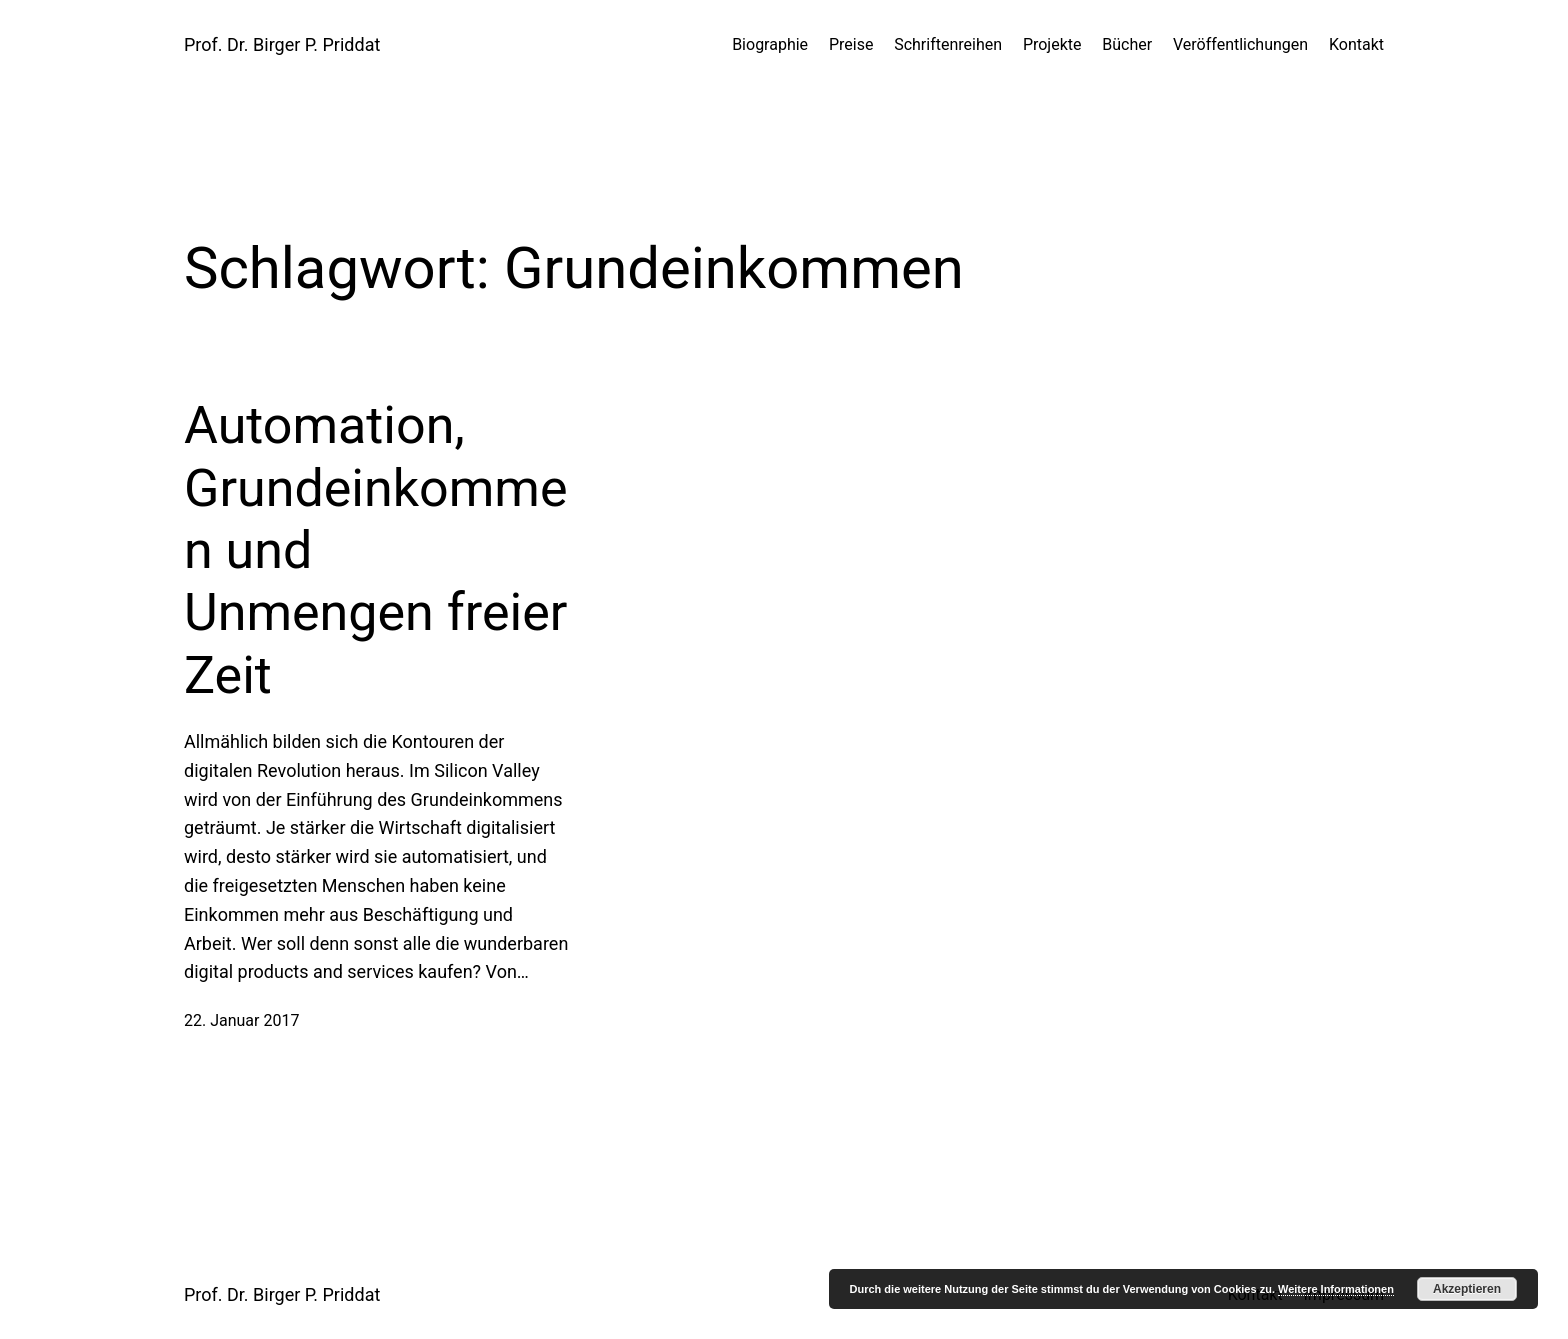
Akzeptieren (1467, 1289)
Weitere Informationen (1336, 1289)
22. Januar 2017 (241, 1020)
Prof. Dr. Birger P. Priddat (282, 44)
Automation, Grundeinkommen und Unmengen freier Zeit (375, 550)
